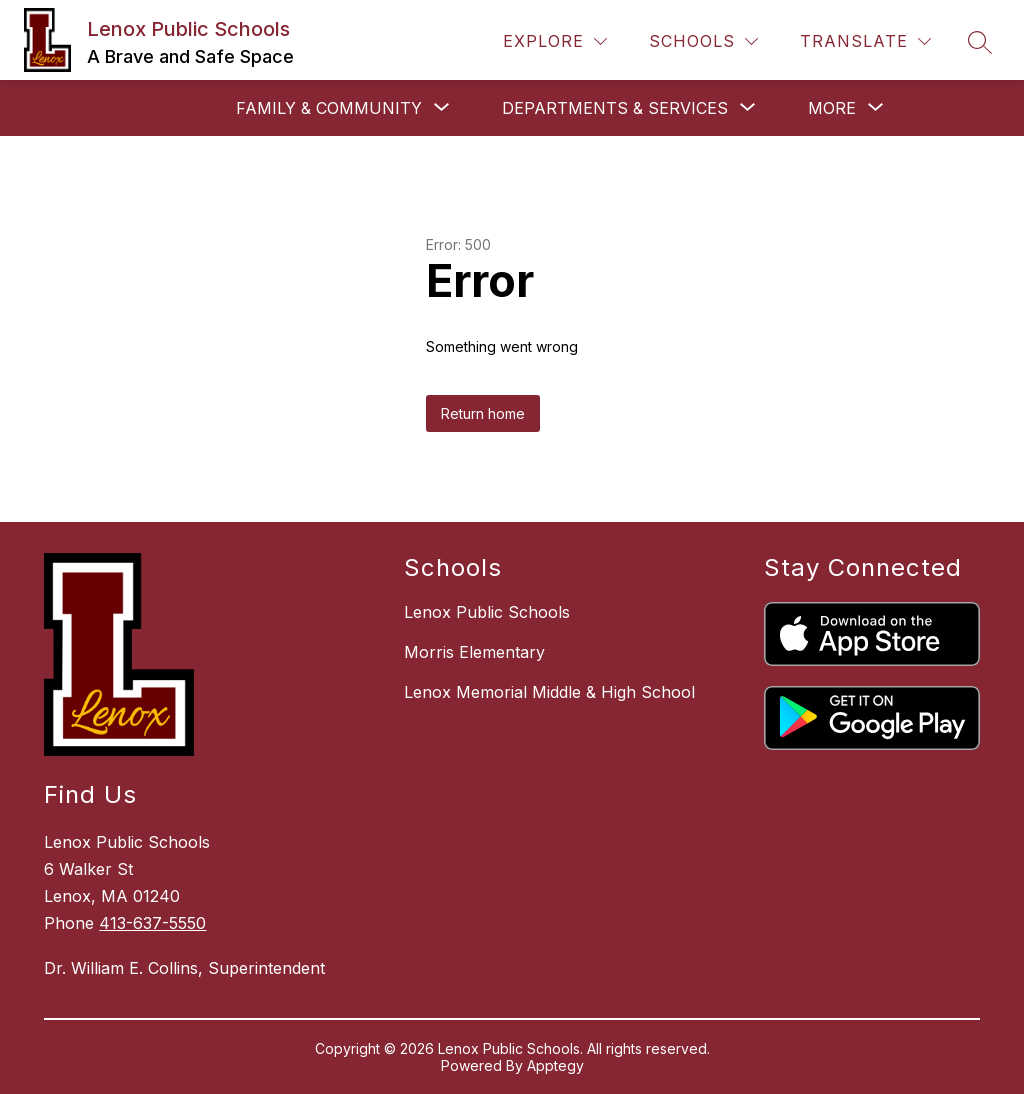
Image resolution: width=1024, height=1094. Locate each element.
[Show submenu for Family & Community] (329, 108)
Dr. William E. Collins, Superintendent (184, 968)
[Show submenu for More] (832, 108)
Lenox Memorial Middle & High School (549, 692)
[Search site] (980, 42)
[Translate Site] (865, 41)
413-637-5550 (152, 923)
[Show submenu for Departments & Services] (615, 108)
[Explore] (555, 41)
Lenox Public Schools (487, 612)
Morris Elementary (474, 652)
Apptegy (555, 1065)
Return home (483, 413)
